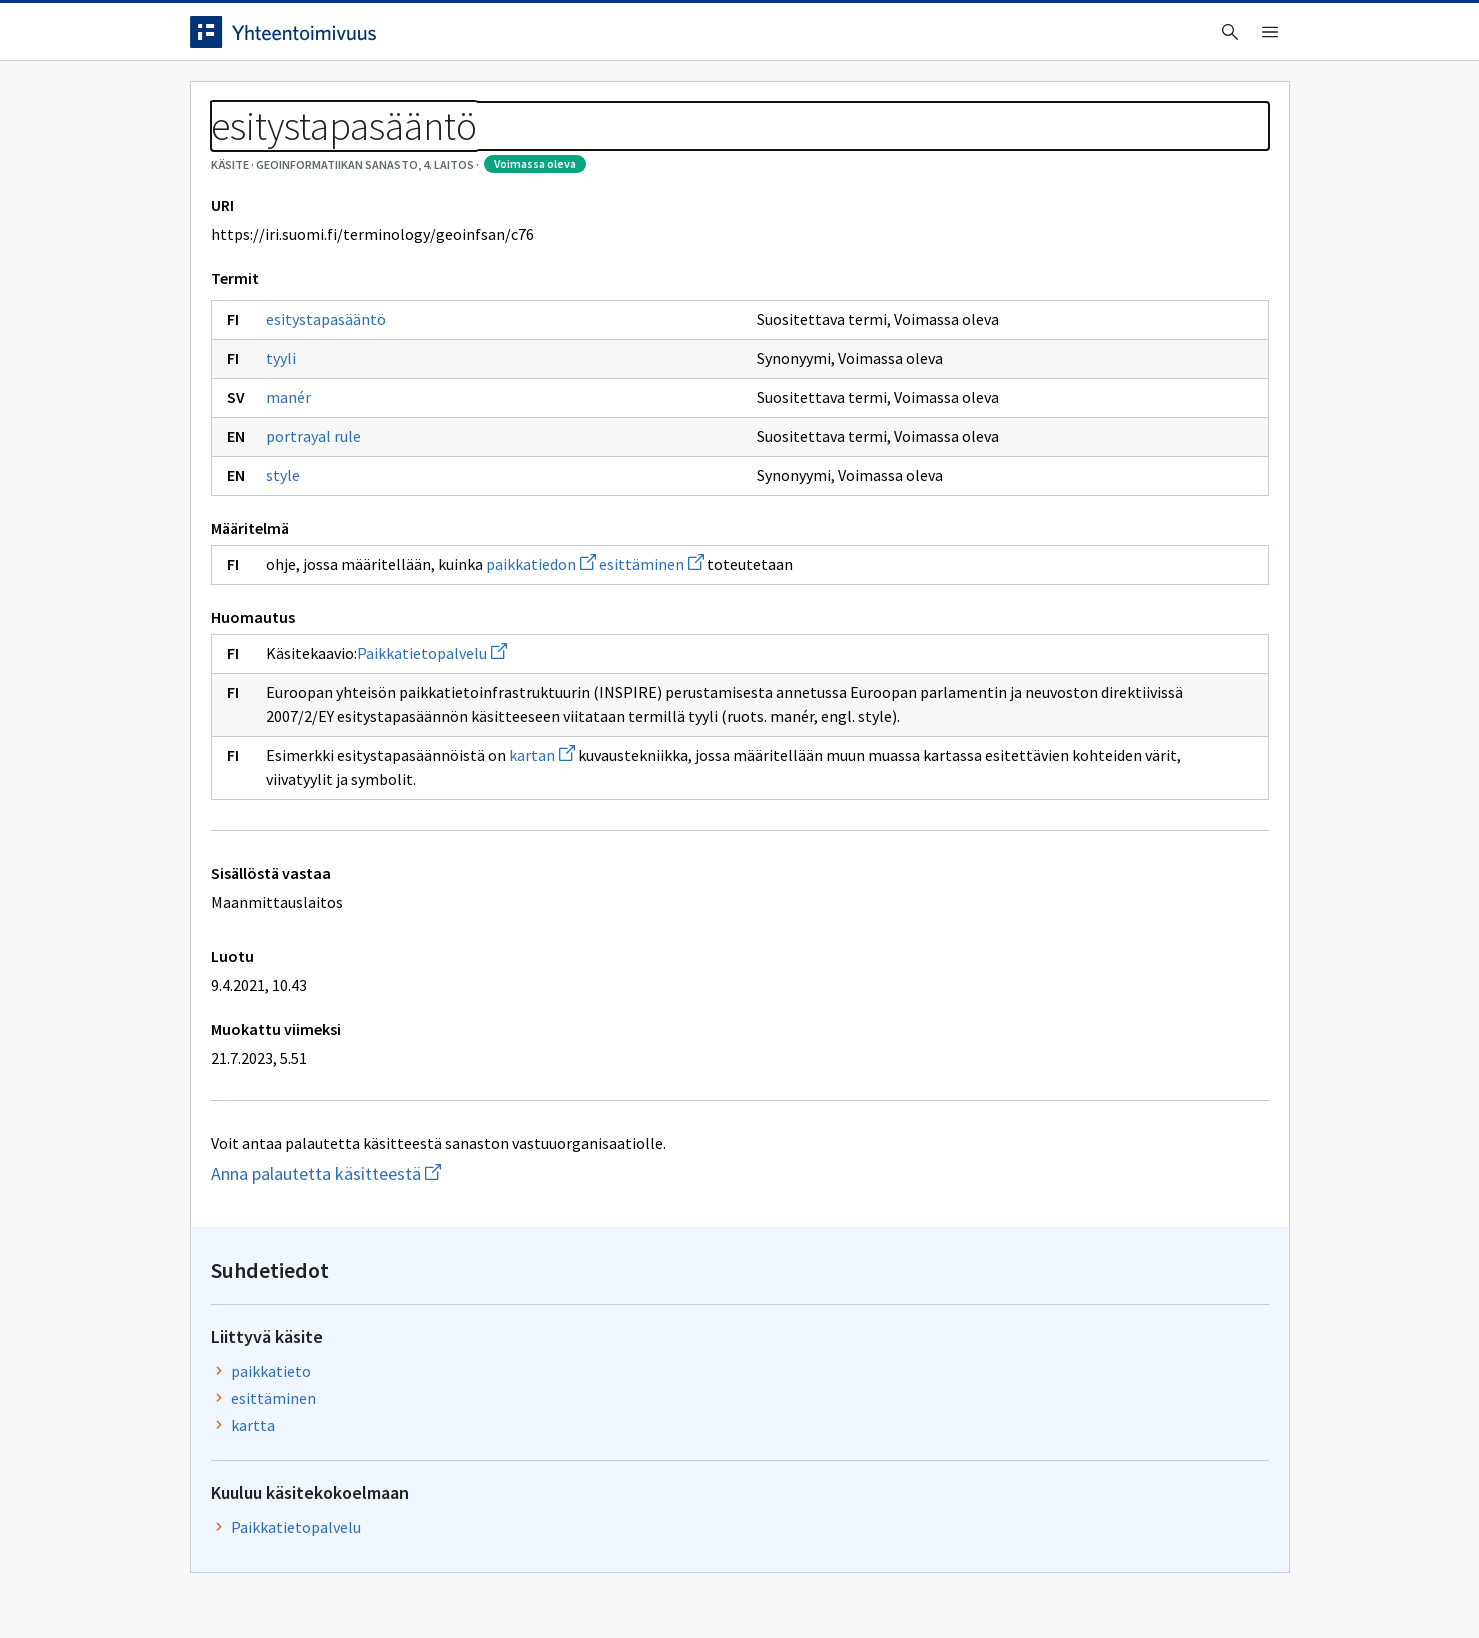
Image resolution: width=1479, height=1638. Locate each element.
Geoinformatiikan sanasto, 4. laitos (398, 150)
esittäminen (651, 655)
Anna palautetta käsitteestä (426, 1288)
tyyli (281, 449)
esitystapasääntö (326, 410)
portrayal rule (313, 527)
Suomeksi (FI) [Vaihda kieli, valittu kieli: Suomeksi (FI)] (906, 39)
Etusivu (222, 101)
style (283, 566)
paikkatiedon (541, 655)
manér (288, 488)
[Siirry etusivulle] (347, 39)
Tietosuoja (420, 1580)
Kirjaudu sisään (1208, 39)
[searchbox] (657, 39)
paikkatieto (1068, 317)
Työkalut (334, 101)
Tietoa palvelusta (479, 101)
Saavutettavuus (579, 1580)
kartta (1050, 371)
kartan (542, 870)
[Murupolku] (740, 150)
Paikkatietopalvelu (432, 744)
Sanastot (221, 150)
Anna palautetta (260, 1580)
